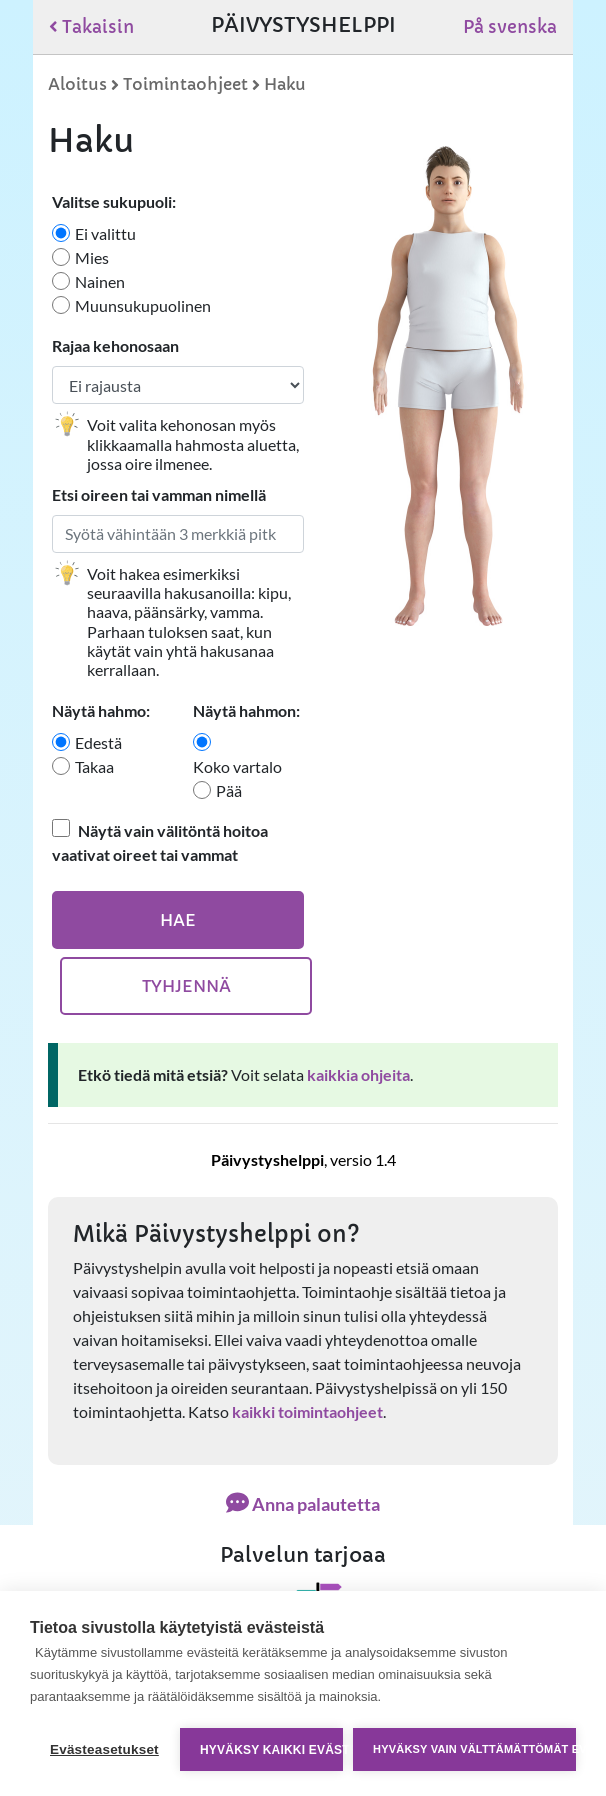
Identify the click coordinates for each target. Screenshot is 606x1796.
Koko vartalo (237, 766)
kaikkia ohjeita (358, 1074)
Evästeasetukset (104, 1749)
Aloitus (77, 84)
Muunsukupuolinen (143, 305)
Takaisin (91, 27)
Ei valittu (105, 233)
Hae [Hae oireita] (178, 920)
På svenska (510, 27)
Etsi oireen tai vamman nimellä (159, 494)
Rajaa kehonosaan (115, 345)
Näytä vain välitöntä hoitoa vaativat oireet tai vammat (160, 841)
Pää (229, 790)
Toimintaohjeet (185, 84)
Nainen (100, 281)
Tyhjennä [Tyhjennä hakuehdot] (186, 986)
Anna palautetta (303, 1504)
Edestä (98, 742)
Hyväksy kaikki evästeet (271, 1750)
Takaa (94, 766)
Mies (92, 257)
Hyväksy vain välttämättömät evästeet (474, 1749)
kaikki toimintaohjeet (307, 1411)
